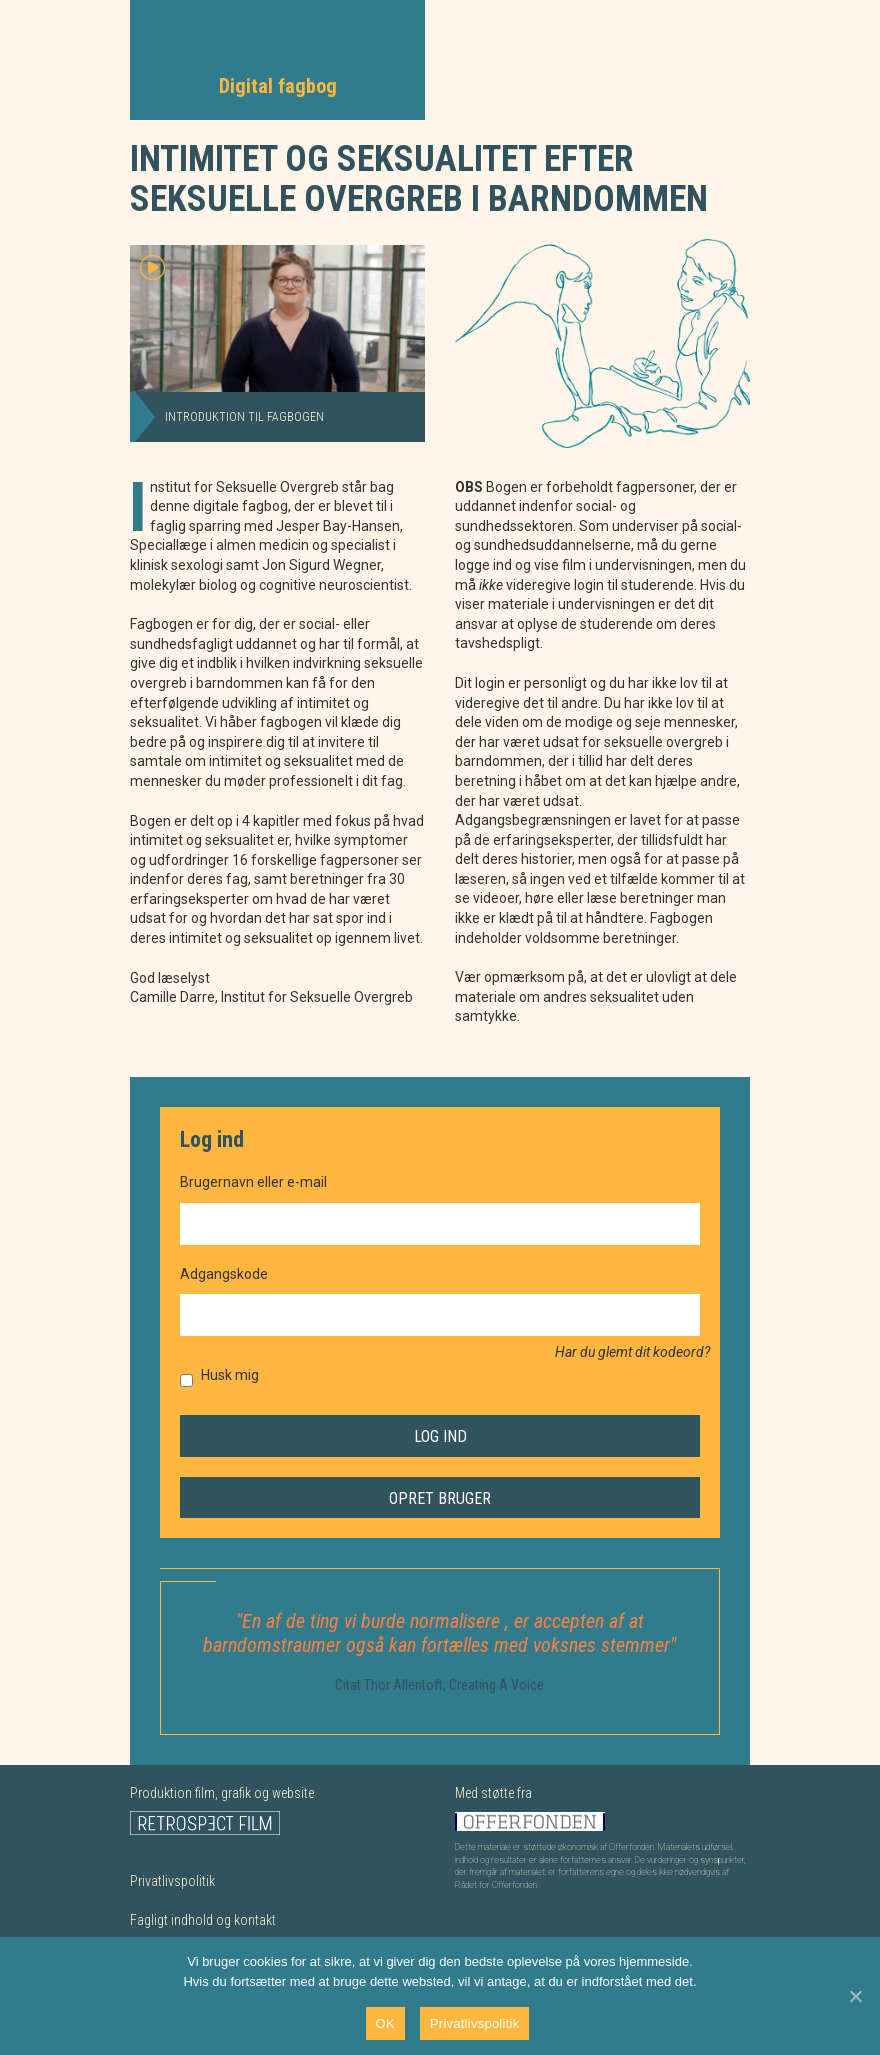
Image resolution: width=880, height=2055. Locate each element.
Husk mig (230, 1375)
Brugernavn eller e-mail (253, 1182)
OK (385, 2023)
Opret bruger (440, 1498)
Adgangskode (224, 1274)
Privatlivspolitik (172, 1881)
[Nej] (855, 1996)
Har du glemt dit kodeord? (632, 1352)
